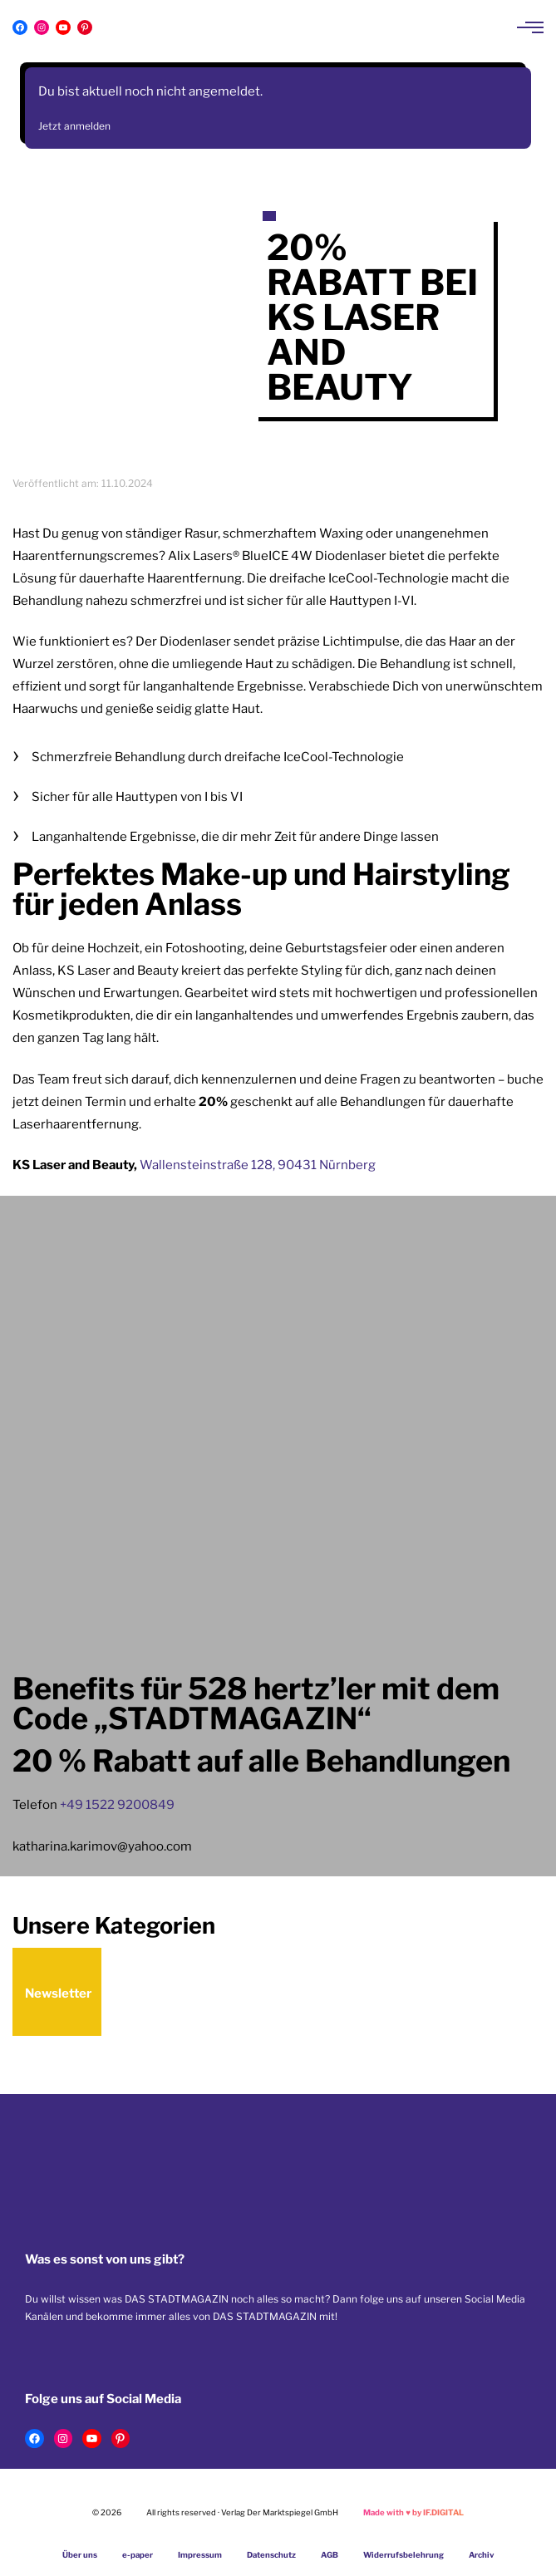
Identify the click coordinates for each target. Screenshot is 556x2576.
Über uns (79, 2554)
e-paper (137, 2554)
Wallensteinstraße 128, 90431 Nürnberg (258, 1165)
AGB (329, 2554)
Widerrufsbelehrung (403, 2554)
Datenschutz (271, 2554)
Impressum (200, 2554)
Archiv (481, 2554)
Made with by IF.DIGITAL (413, 2512)
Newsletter (58, 1993)
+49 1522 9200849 (117, 1804)
